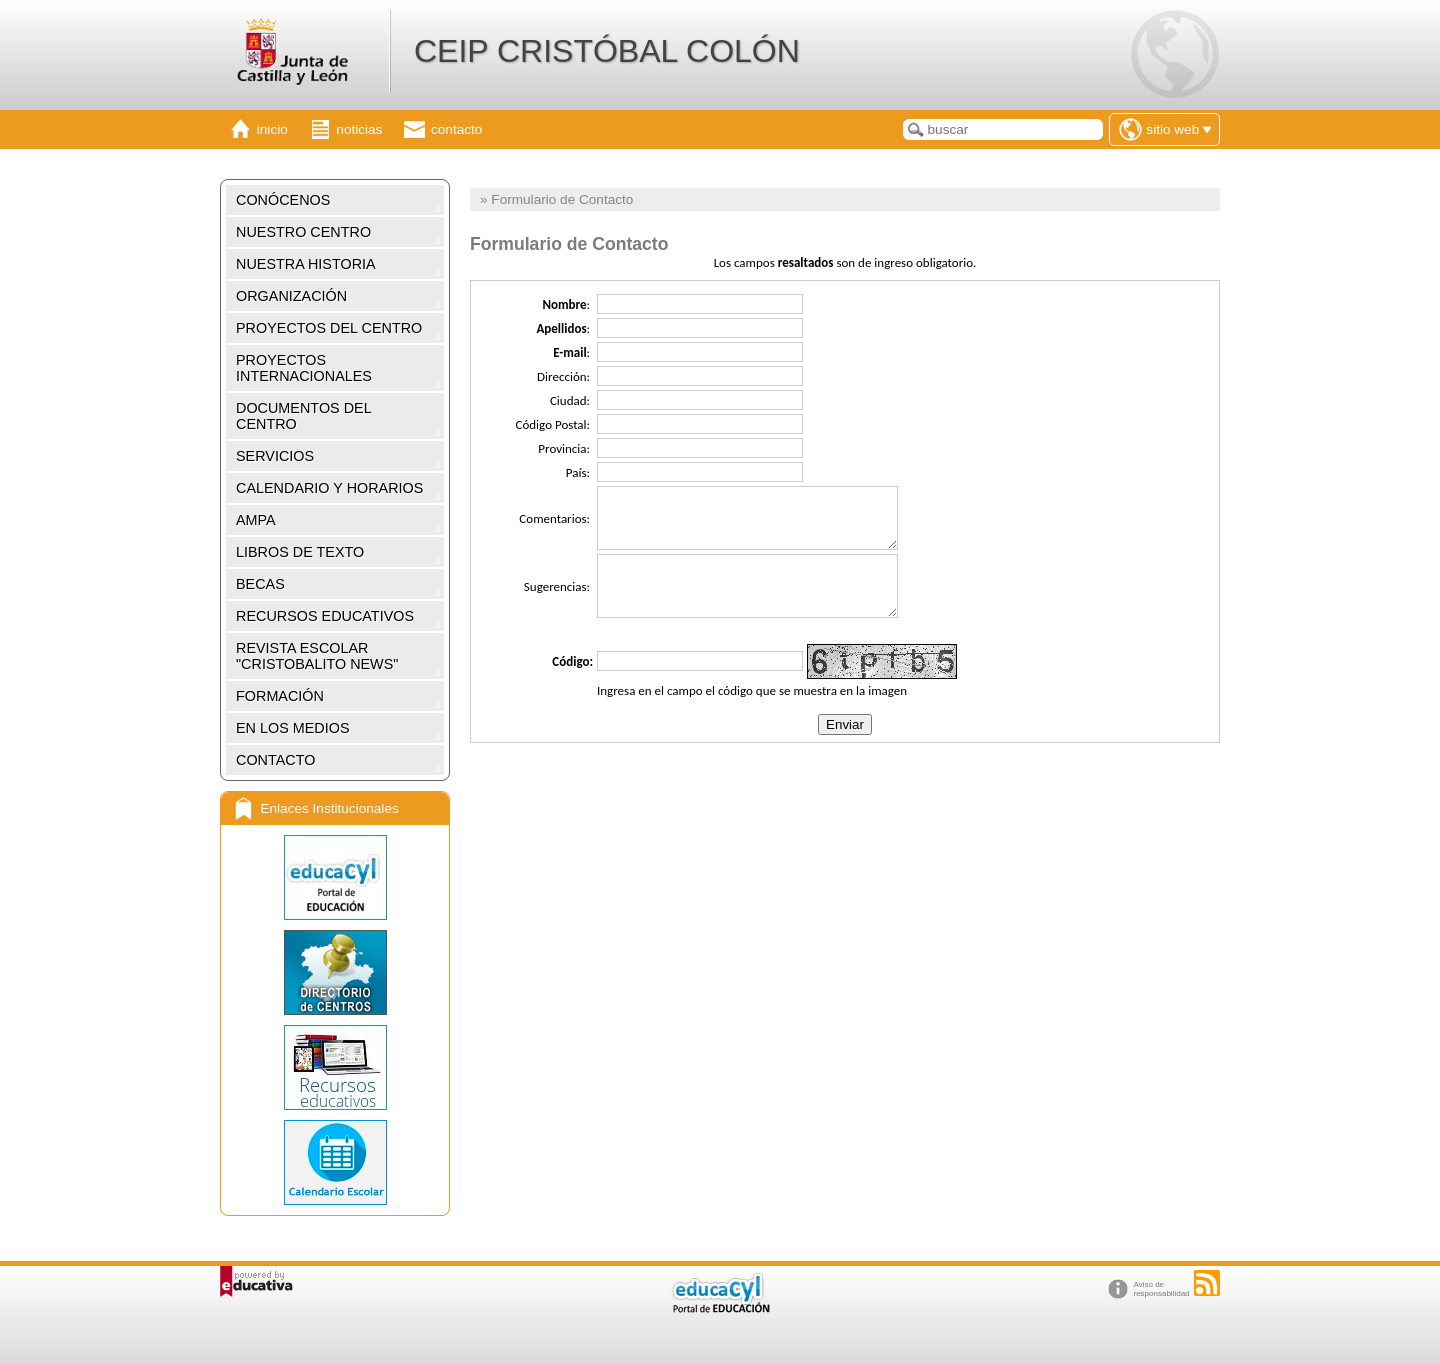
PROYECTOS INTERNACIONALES (304, 368)
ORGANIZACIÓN (291, 296)
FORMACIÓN (280, 696)
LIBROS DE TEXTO (300, 552)
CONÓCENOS (283, 200)
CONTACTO (275, 760)
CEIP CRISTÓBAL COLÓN (607, 51)
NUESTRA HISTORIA (306, 264)
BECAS (260, 584)
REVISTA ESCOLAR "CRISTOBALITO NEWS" (317, 656)
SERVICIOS (275, 456)
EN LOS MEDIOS (293, 728)
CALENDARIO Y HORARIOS (329, 488)
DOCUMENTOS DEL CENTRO (304, 416)
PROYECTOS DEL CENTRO (329, 328)
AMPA (256, 520)
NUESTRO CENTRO (303, 232)
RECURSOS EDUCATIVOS (325, 616)
